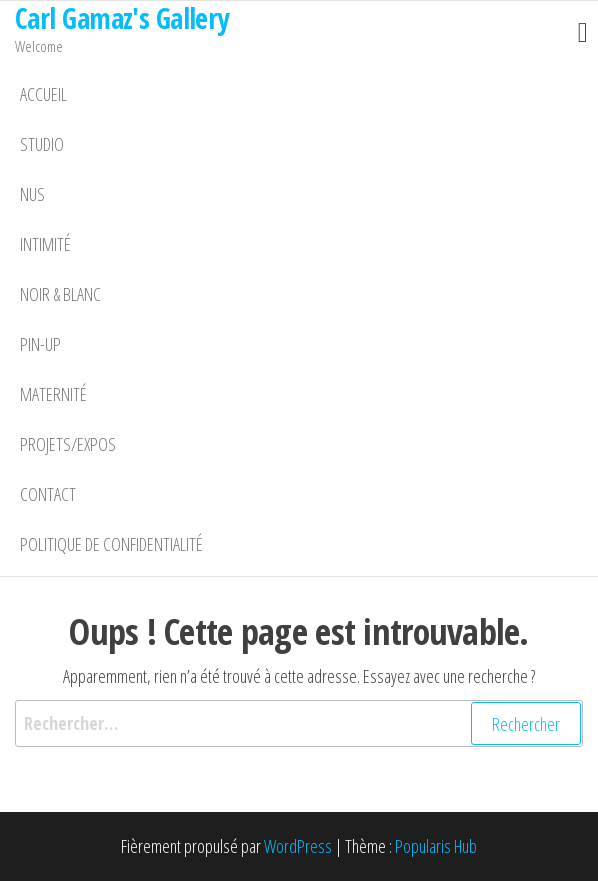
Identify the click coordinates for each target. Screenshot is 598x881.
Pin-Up (40, 344)
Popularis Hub (436, 846)
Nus (32, 194)
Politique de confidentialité (111, 544)
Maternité (53, 394)
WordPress (298, 846)
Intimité (45, 244)
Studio (42, 144)
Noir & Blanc (60, 294)
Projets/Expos (68, 444)
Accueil (43, 94)
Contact (48, 494)
